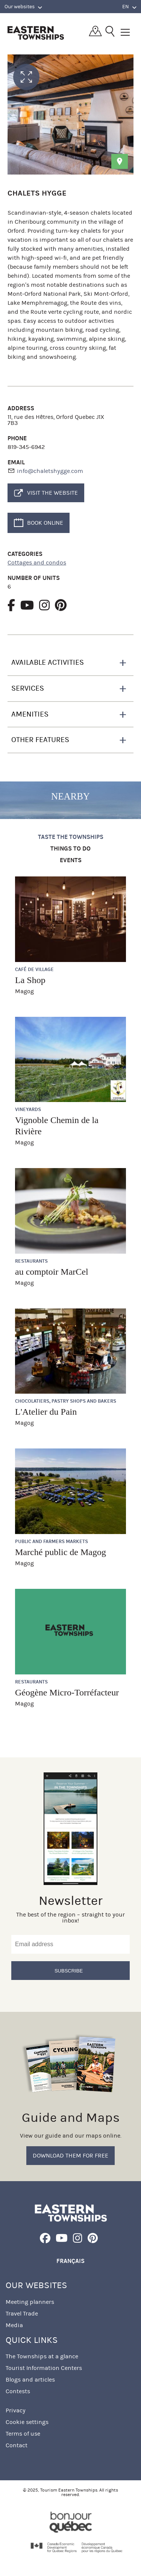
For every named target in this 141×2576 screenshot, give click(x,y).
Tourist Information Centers (44, 2367)
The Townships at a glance (42, 2356)
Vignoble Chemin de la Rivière (57, 1125)
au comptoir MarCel (51, 1272)
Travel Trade (22, 2313)
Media (14, 2325)
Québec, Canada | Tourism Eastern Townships (36, 33)
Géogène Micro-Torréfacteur (67, 1692)
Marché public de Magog (60, 1552)
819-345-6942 (26, 446)
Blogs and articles (30, 2379)
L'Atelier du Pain (46, 1412)
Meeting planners (30, 2301)
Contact (16, 2445)
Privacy (16, 2410)
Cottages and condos (37, 562)
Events (71, 860)
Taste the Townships (70, 837)
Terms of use (23, 2433)
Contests (18, 2391)
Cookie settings (27, 2421)
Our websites (23, 6)
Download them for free (70, 2155)
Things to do (70, 849)
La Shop (30, 980)
